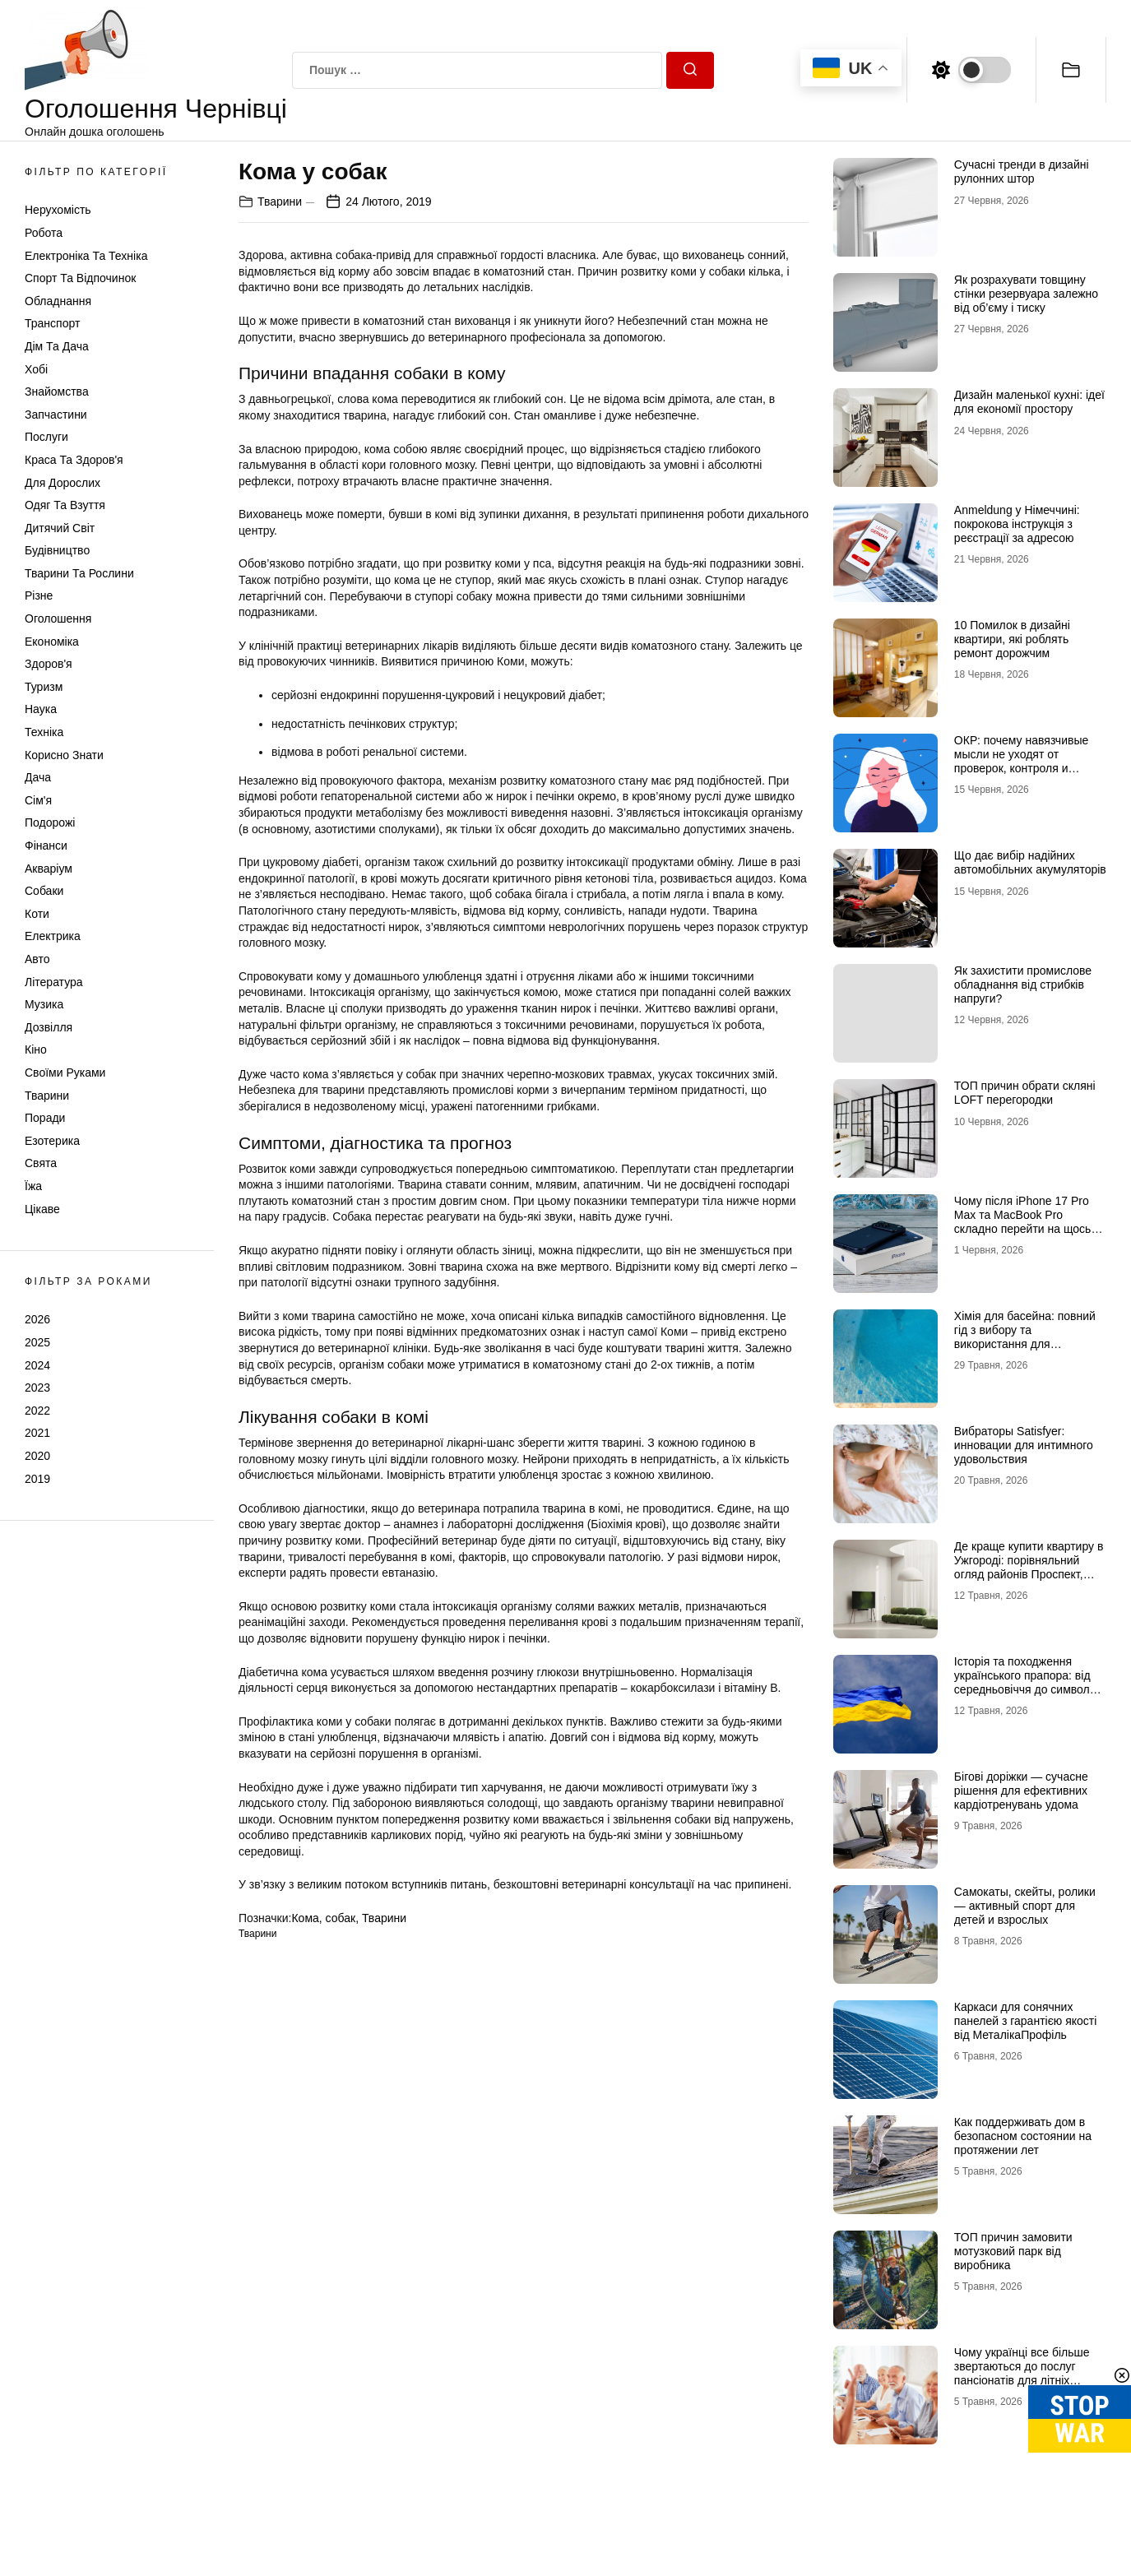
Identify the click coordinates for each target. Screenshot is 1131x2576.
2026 (37, 1319)
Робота (44, 232)
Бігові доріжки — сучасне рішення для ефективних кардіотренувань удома (1021, 1790)
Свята (41, 1163)
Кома (304, 1918)
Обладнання (58, 301)
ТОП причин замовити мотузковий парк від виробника (1013, 2251)
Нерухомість (58, 209)
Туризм (44, 686)
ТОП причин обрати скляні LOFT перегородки (1025, 1092)
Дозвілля (48, 1027)
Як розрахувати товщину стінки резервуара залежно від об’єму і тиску (1026, 293)
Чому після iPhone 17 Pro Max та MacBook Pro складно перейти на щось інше (1023, 1221)
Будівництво (57, 550)
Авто (37, 959)
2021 (37, 1432)
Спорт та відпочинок (80, 278)
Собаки (44, 890)
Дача (38, 777)
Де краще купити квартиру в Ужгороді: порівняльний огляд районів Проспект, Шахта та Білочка (1029, 1567)
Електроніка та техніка (86, 255)
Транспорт (52, 323)
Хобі (36, 369)
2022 (37, 1410)
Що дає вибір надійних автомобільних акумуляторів (1030, 862)
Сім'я (38, 800)
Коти (37, 913)
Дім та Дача (57, 346)
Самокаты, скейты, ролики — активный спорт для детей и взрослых (1025, 1905)
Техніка (44, 732)
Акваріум (48, 868)
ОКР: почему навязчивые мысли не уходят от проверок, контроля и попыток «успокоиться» (1021, 761)
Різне (39, 595)
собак (341, 1918)
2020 (37, 1455)
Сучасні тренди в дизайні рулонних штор (1021, 171)
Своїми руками (65, 1072)
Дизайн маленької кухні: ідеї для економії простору (1029, 401)
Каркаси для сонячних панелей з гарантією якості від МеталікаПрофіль (1025, 2020)
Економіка (52, 641)
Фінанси (46, 845)
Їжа (33, 1186)
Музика (44, 1004)
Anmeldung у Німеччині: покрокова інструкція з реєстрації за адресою (1017, 523)
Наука (41, 709)
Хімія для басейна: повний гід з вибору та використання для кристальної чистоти (1025, 1336)
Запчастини (56, 414)
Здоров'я (48, 663)
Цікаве (42, 1209)
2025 (37, 1342)
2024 (37, 1365)
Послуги (46, 436)
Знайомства (57, 391)
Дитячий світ (60, 528)
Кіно (36, 1049)
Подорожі (50, 822)
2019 (37, 1478)
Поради (45, 1117)
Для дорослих (62, 482)
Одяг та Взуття (65, 505)
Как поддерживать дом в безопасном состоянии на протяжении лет (1023, 2136)
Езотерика (52, 1140)
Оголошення (58, 618)
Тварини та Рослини (79, 573)
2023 (37, 1387)
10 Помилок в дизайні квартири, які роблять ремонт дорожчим (1012, 639)
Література (54, 982)
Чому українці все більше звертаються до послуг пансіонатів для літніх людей (1022, 2373)
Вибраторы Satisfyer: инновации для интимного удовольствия (1023, 1445)
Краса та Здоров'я (74, 459)
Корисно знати (64, 755)
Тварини (47, 1095)
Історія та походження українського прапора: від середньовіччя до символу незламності (1025, 1682)
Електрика (53, 936)
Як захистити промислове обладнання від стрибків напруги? (1023, 984)
